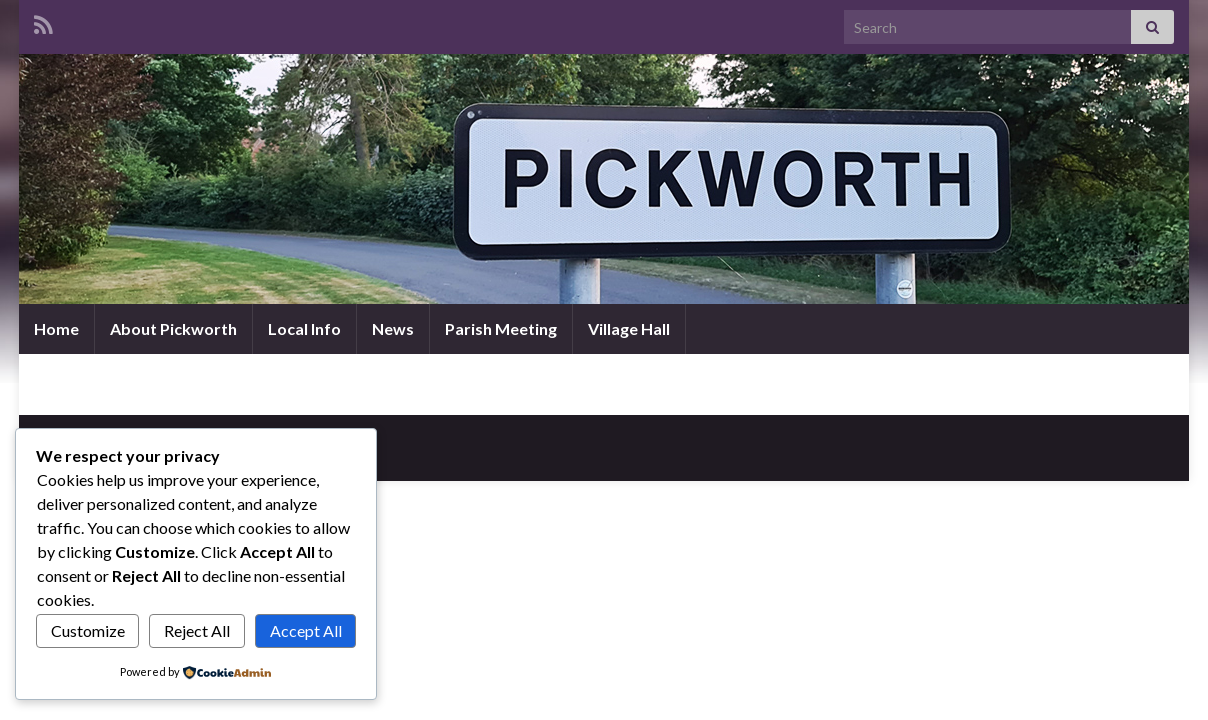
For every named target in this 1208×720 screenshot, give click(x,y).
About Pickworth (173, 328)
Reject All (197, 630)
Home (56, 328)
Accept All (306, 630)
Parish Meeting (501, 328)
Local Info (304, 328)
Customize (88, 630)
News (393, 328)
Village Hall (629, 328)
